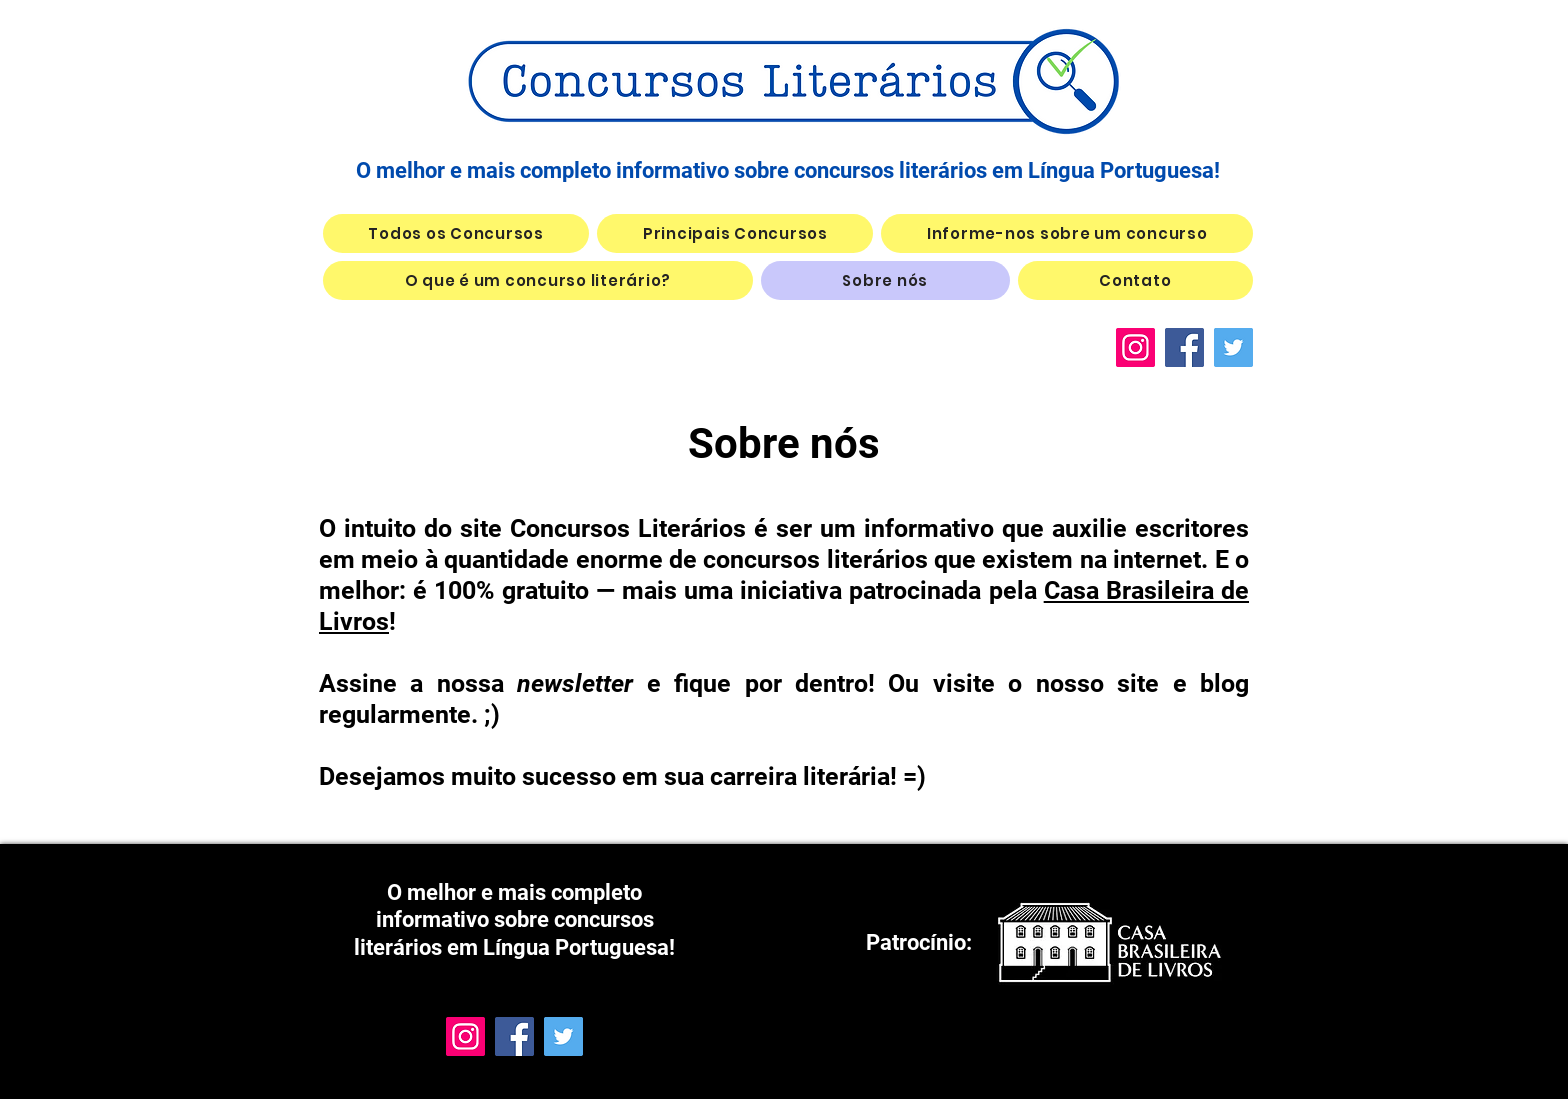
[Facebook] (1184, 347)
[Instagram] (1135, 347)
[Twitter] (1233, 347)
